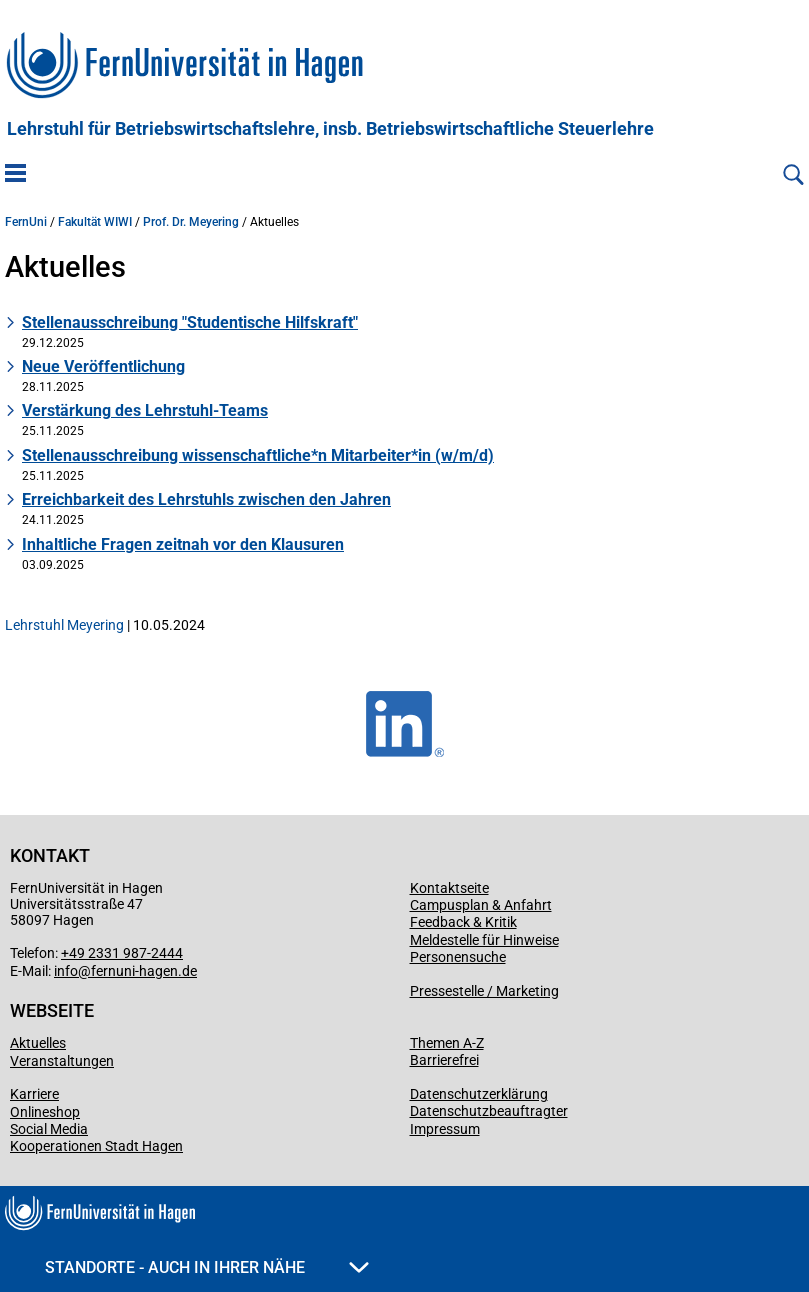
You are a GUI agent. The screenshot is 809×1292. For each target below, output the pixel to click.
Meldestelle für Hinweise (484, 940)
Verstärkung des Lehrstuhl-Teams (145, 410)
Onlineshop (45, 1112)
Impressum (445, 1129)
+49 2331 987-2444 (122, 953)
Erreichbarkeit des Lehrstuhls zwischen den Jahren (206, 499)
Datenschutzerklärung (479, 1094)
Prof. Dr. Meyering (191, 222)
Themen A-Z (447, 1043)
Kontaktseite (449, 888)
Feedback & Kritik (463, 922)
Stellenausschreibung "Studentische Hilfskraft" (190, 322)
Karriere (34, 1094)
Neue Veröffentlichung (103, 366)
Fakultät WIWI (95, 222)
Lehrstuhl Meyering (64, 625)
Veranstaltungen (62, 1061)
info (66, 971)
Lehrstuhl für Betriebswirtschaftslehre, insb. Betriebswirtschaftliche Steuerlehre (330, 129)
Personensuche (458, 957)
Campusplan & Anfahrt (481, 905)
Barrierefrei (444, 1060)
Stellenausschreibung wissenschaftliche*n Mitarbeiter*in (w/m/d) (258, 455)
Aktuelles (38, 1043)
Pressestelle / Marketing (484, 991)
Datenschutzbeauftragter (489, 1111)
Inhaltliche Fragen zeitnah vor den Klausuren (183, 544)
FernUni (26, 222)
